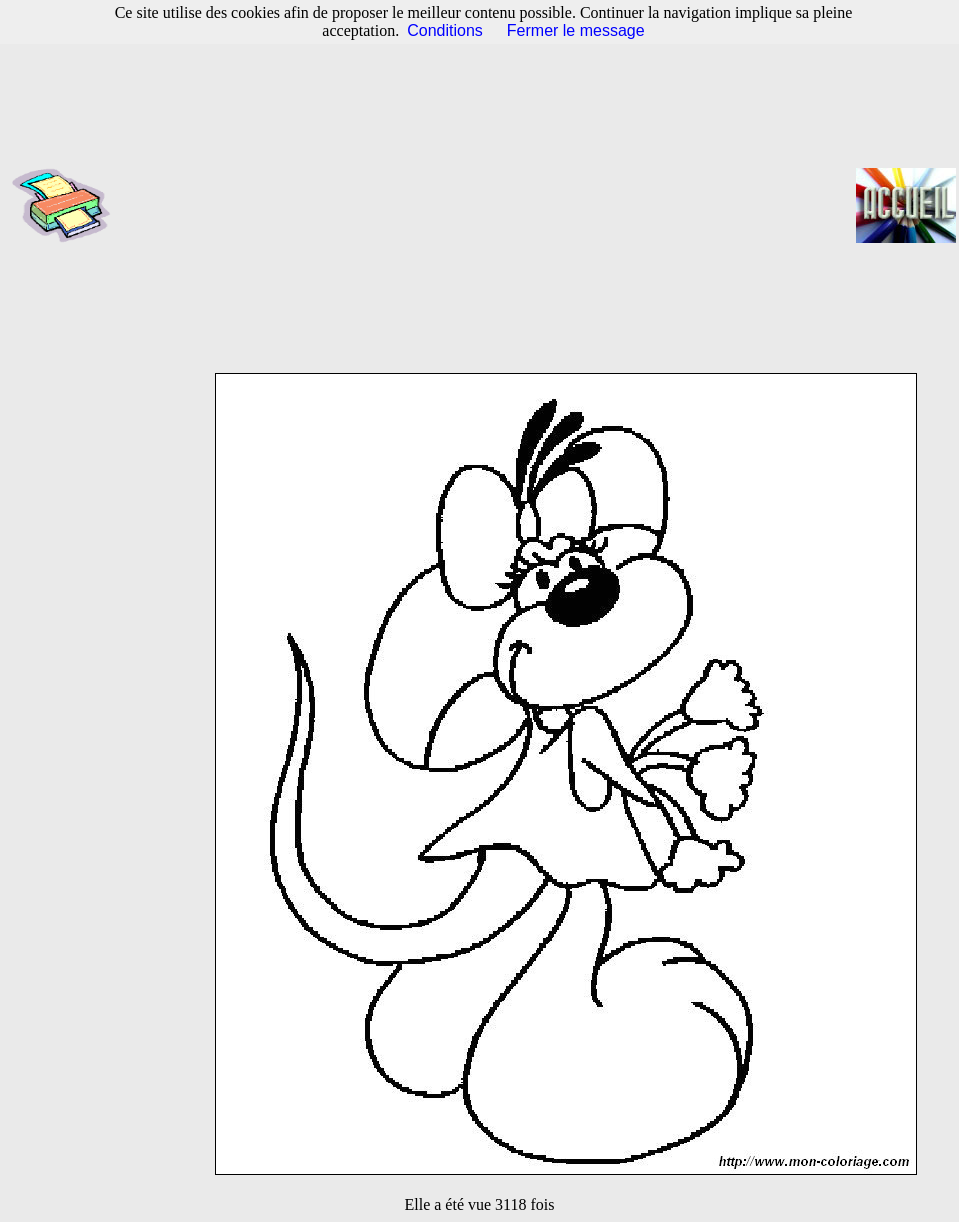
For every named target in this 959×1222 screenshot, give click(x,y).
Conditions (445, 30)
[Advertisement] (489, 205)
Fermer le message (576, 30)
